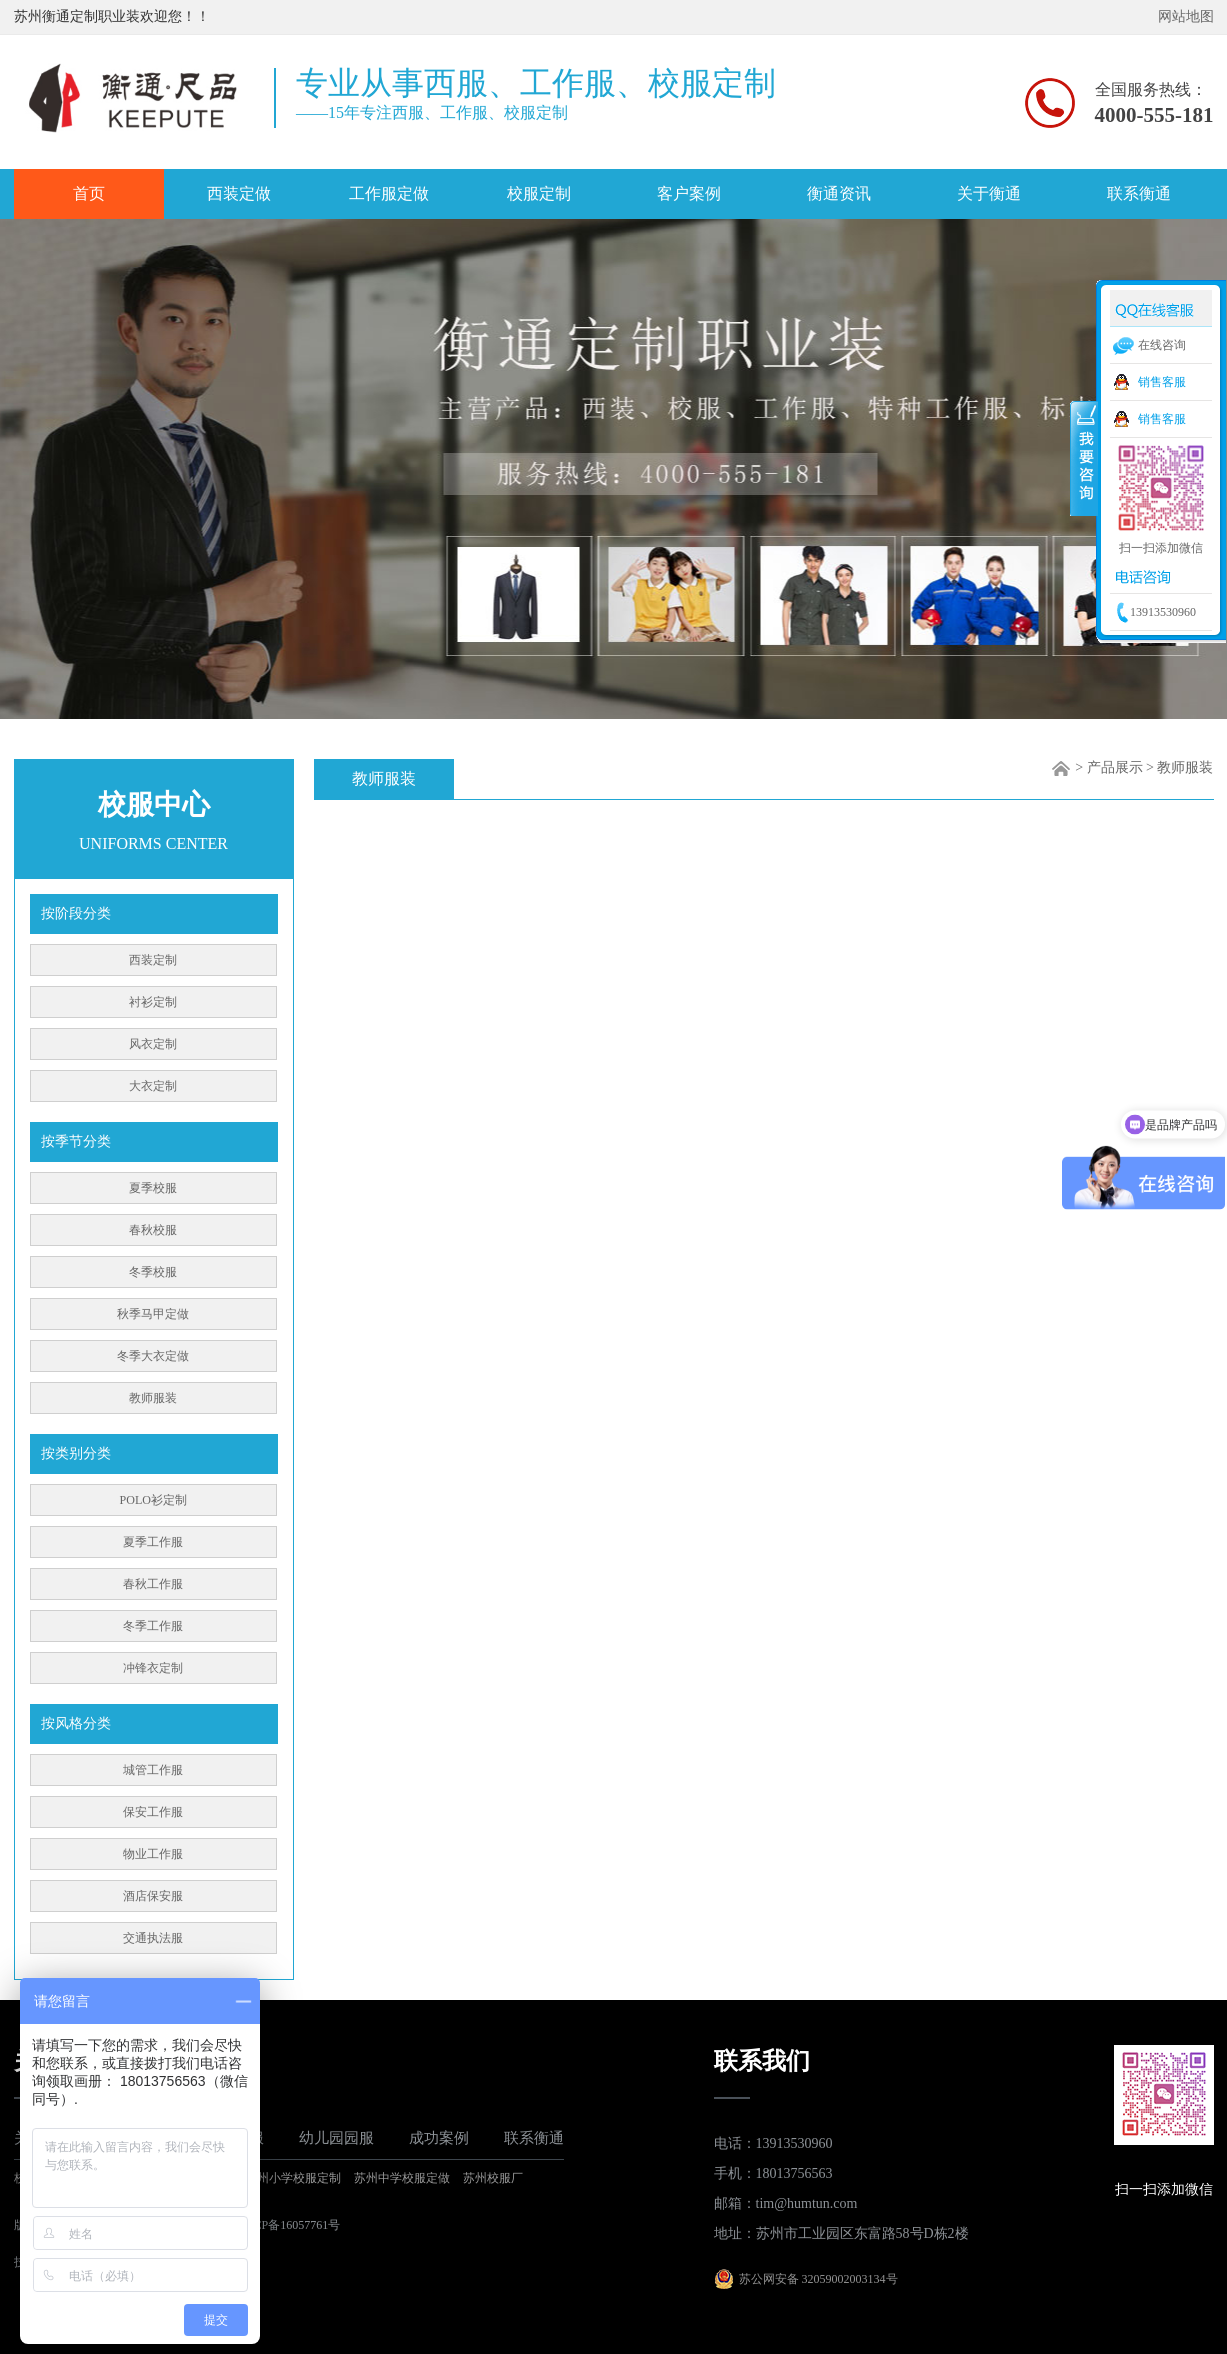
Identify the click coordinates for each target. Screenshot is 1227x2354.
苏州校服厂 (493, 2178)
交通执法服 (153, 1938)
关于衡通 (989, 193)
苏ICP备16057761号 (289, 2225)
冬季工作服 (153, 1626)
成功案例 (439, 2138)
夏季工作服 (153, 1542)
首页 (89, 193)
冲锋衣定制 (153, 1668)
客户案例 (689, 193)
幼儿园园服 (336, 2138)
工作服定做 (389, 193)
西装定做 (239, 193)
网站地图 (1186, 16)
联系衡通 (1139, 193)
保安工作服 (153, 1812)
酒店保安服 (153, 1896)
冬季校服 (153, 1272)
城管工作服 (153, 1770)
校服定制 (539, 193)
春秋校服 (153, 1230)
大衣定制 (153, 1086)
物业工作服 (153, 1854)
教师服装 (153, 1398)
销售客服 (1162, 382)
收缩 (1084, 457)
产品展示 (1115, 767)
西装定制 (153, 960)
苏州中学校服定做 (402, 2178)
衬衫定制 (153, 1002)
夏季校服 (153, 1188)
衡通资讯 (839, 193)
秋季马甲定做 (153, 1314)
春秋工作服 (153, 1584)
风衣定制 (153, 1044)
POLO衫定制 (153, 1500)
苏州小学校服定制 (293, 2178)
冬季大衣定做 (153, 1356)
